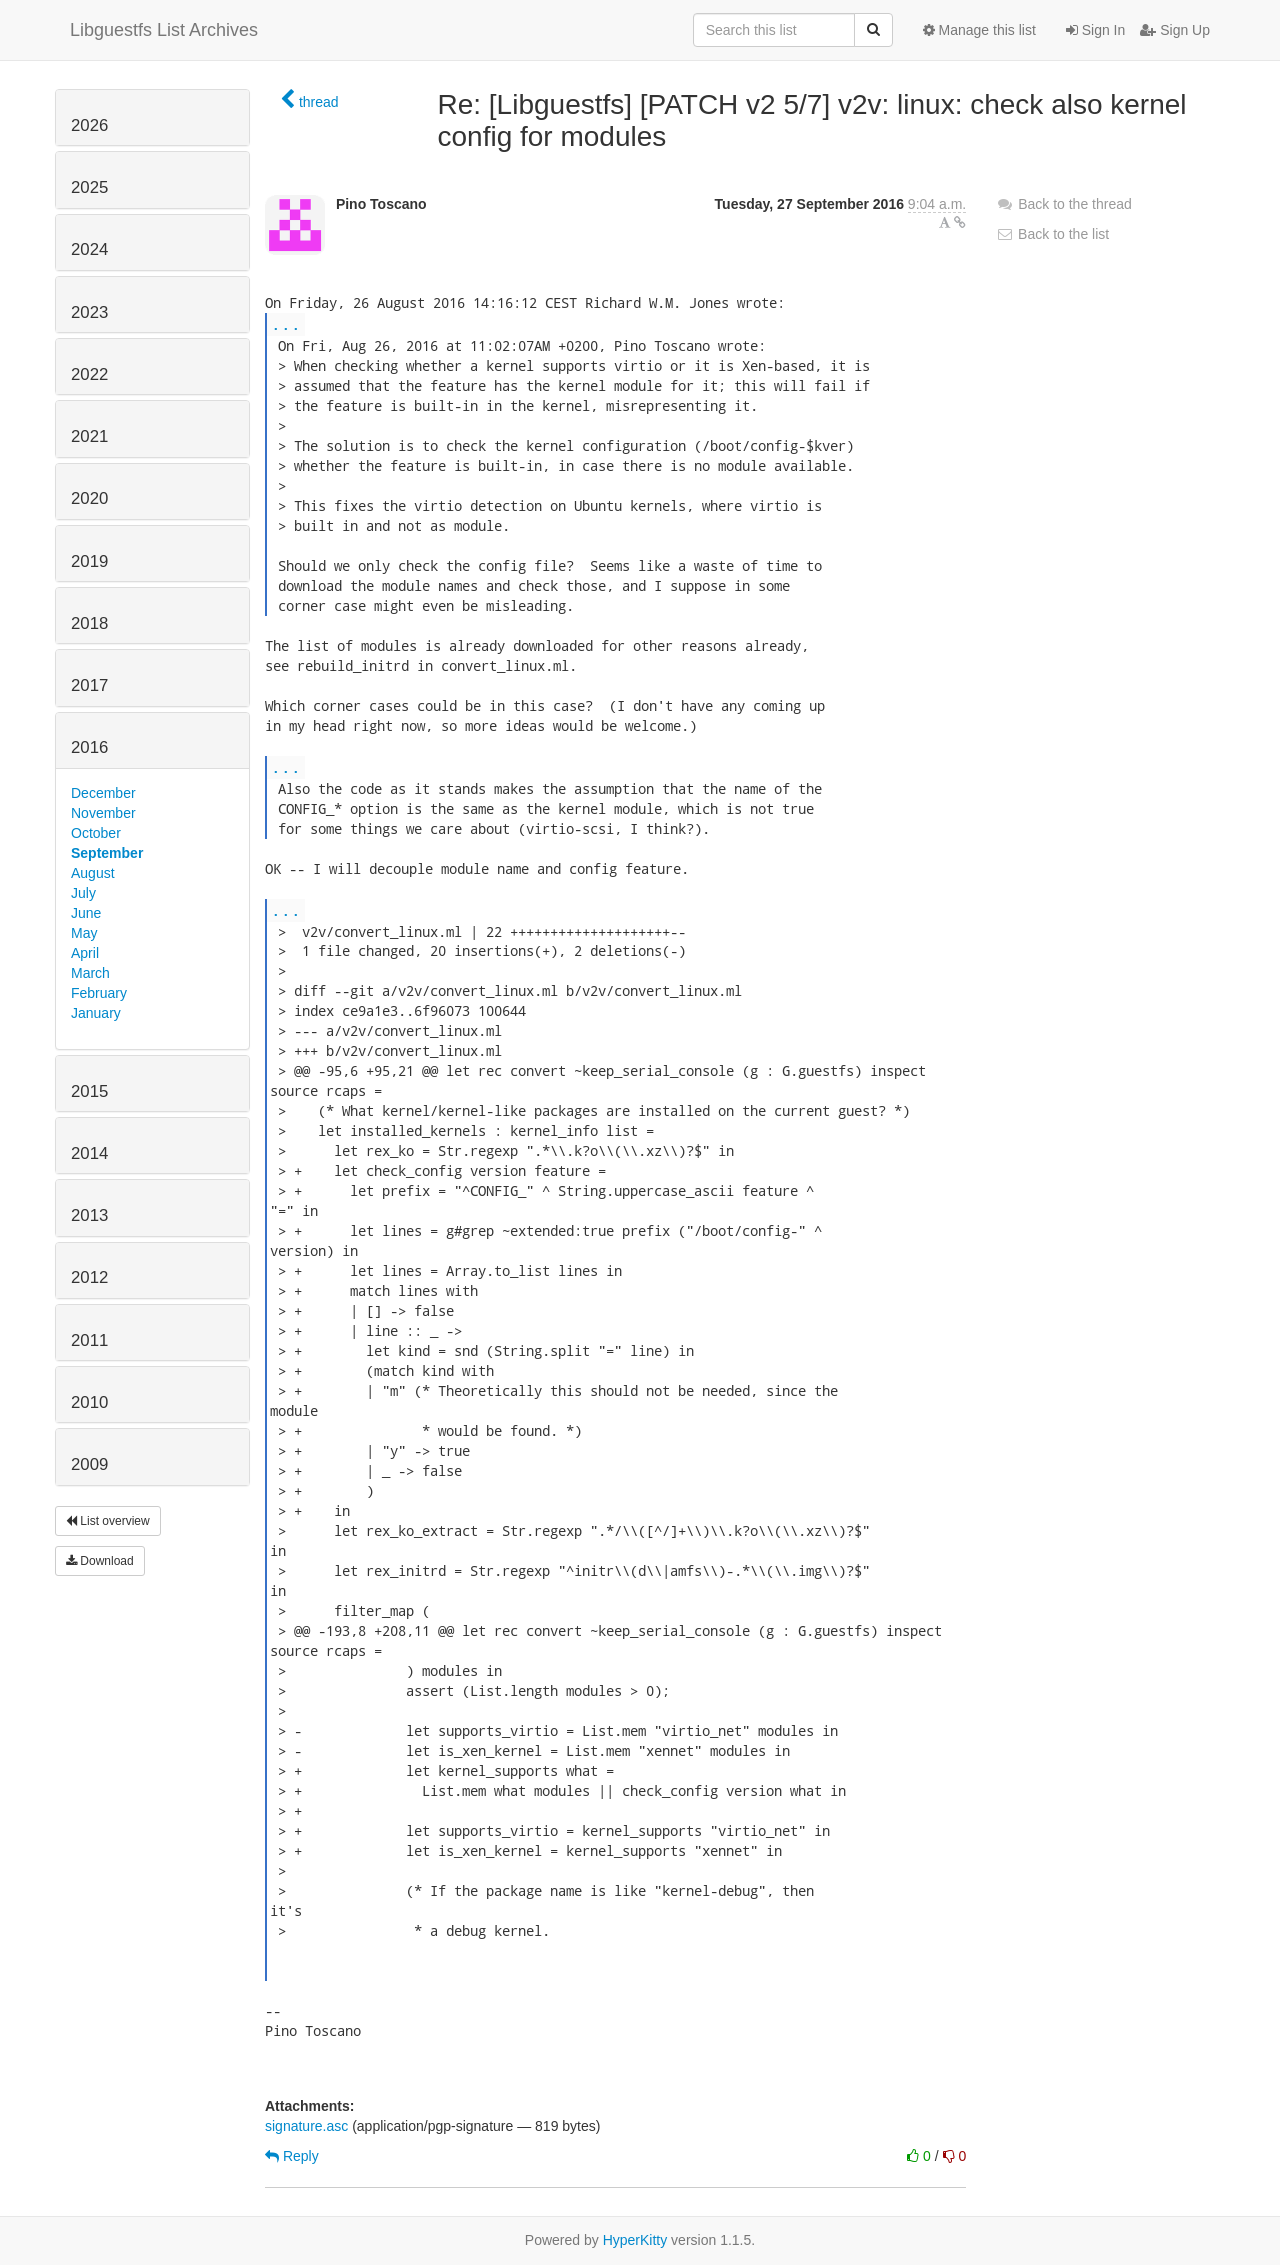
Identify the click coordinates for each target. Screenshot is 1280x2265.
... (286, 323)
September (107, 853)
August (93, 873)
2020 (89, 498)
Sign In (1095, 30)
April (85, 953)
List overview (108, 1521)
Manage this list (979, 30)
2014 (89, 1153)
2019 (89, 561)
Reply (292, 2156)
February (99, 993)
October (96, 833)
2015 (89, 1091)
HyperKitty (635, 2240)
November (103, 813)
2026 (89, 125)
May (84, 933)
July (83, 893)
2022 (89, 374)
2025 (89, 187)
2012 (89, 1277)
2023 (89, 312)
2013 (89, 1215)
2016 (89, 747)
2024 (89, 249)
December (103, 793)
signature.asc (306, 2126)
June (86, 913)
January (96, 1013)
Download (100, 1561)
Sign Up (1175, 30)
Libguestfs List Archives (164, 30)
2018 (89, 623)
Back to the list (1052, 234)
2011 (89, 1340)
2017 (89, 685)
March (90, 973)
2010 (89, 1402)
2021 (89, 436)
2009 (89, 1464)
